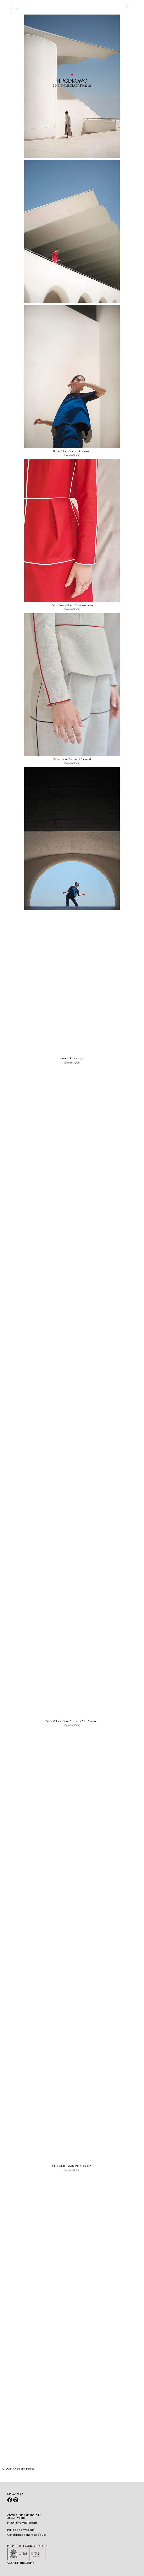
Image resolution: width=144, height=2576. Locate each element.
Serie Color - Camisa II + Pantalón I (72, 451)
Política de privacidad (20, 2530)
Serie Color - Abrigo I (72, 1058)
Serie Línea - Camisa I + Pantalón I (72, 759)
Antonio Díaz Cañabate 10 (23, 2515)
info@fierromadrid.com (22, 2523)
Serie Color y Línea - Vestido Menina (72, 605)
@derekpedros (25, 2468)
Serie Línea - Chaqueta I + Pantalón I (72, 2165)
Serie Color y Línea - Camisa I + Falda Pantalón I (72, 1721)
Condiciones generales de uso (26, 2535)
